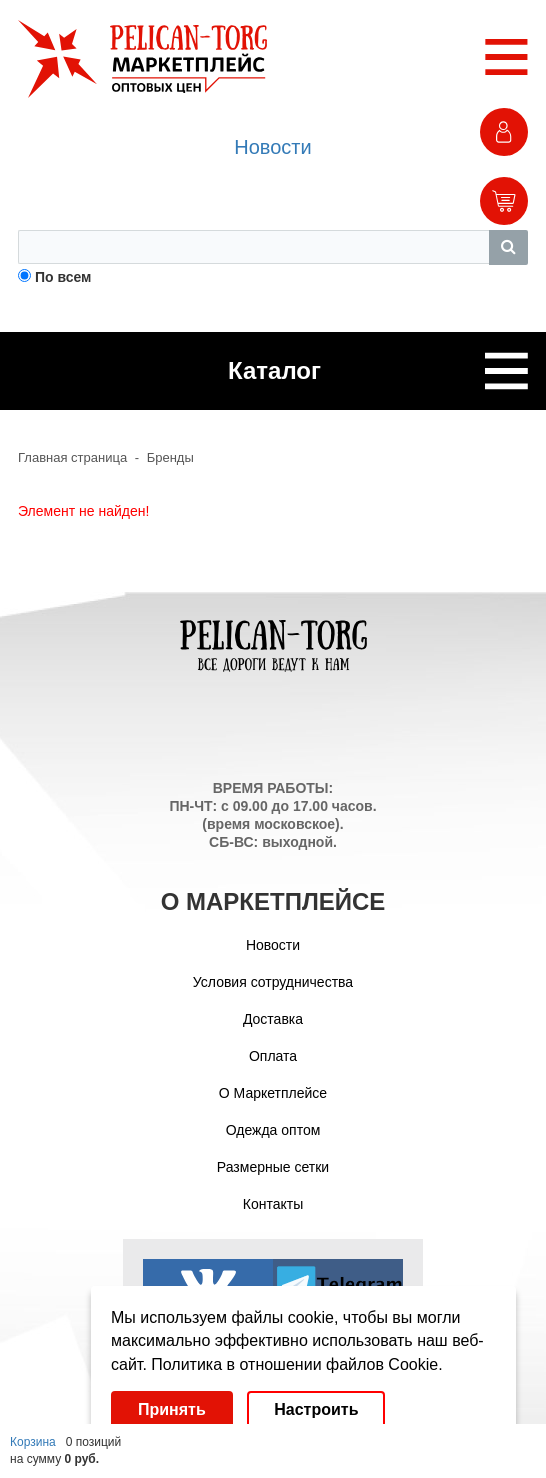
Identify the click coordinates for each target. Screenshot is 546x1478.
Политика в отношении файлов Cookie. (296, 1364)
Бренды (170, 457)
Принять (172, 1409)
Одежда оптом (273, 1130)
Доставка (273, 1019)
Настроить (316, 1409)
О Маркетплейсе (273, 1093)
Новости (272, 147)
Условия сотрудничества (273, 982)
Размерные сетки (273, 1167)
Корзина (33, 1442)
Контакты (273, 1204)
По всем (63, 277)
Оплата (273, 1056)
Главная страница (72, 457)
